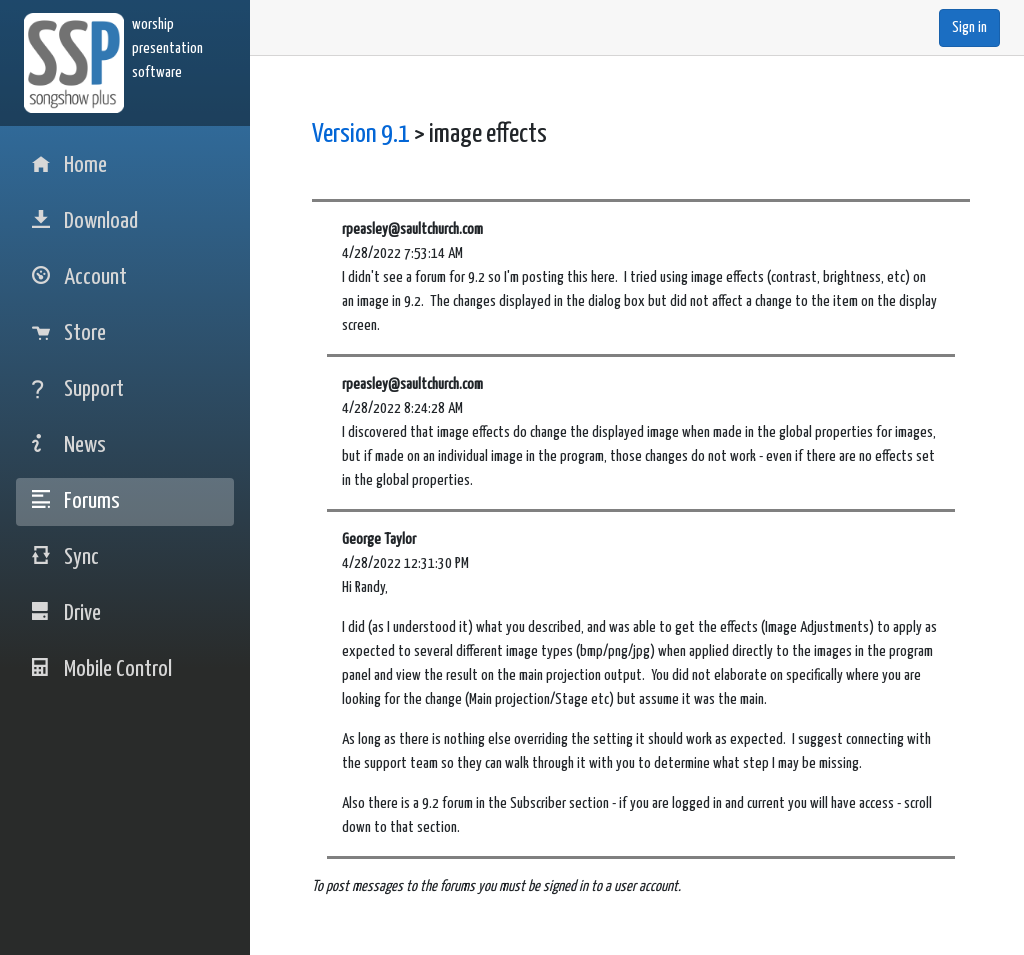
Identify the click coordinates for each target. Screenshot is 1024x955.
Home (69, 165)
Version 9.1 (361, 134)
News (69, 445)
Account (79, 277)
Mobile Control (102, 669)
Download (85, 221)
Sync (65, 557)
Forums (76, 501)
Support (78, 389)
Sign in (969, 27)
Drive (66, 613)
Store (69, 333)
